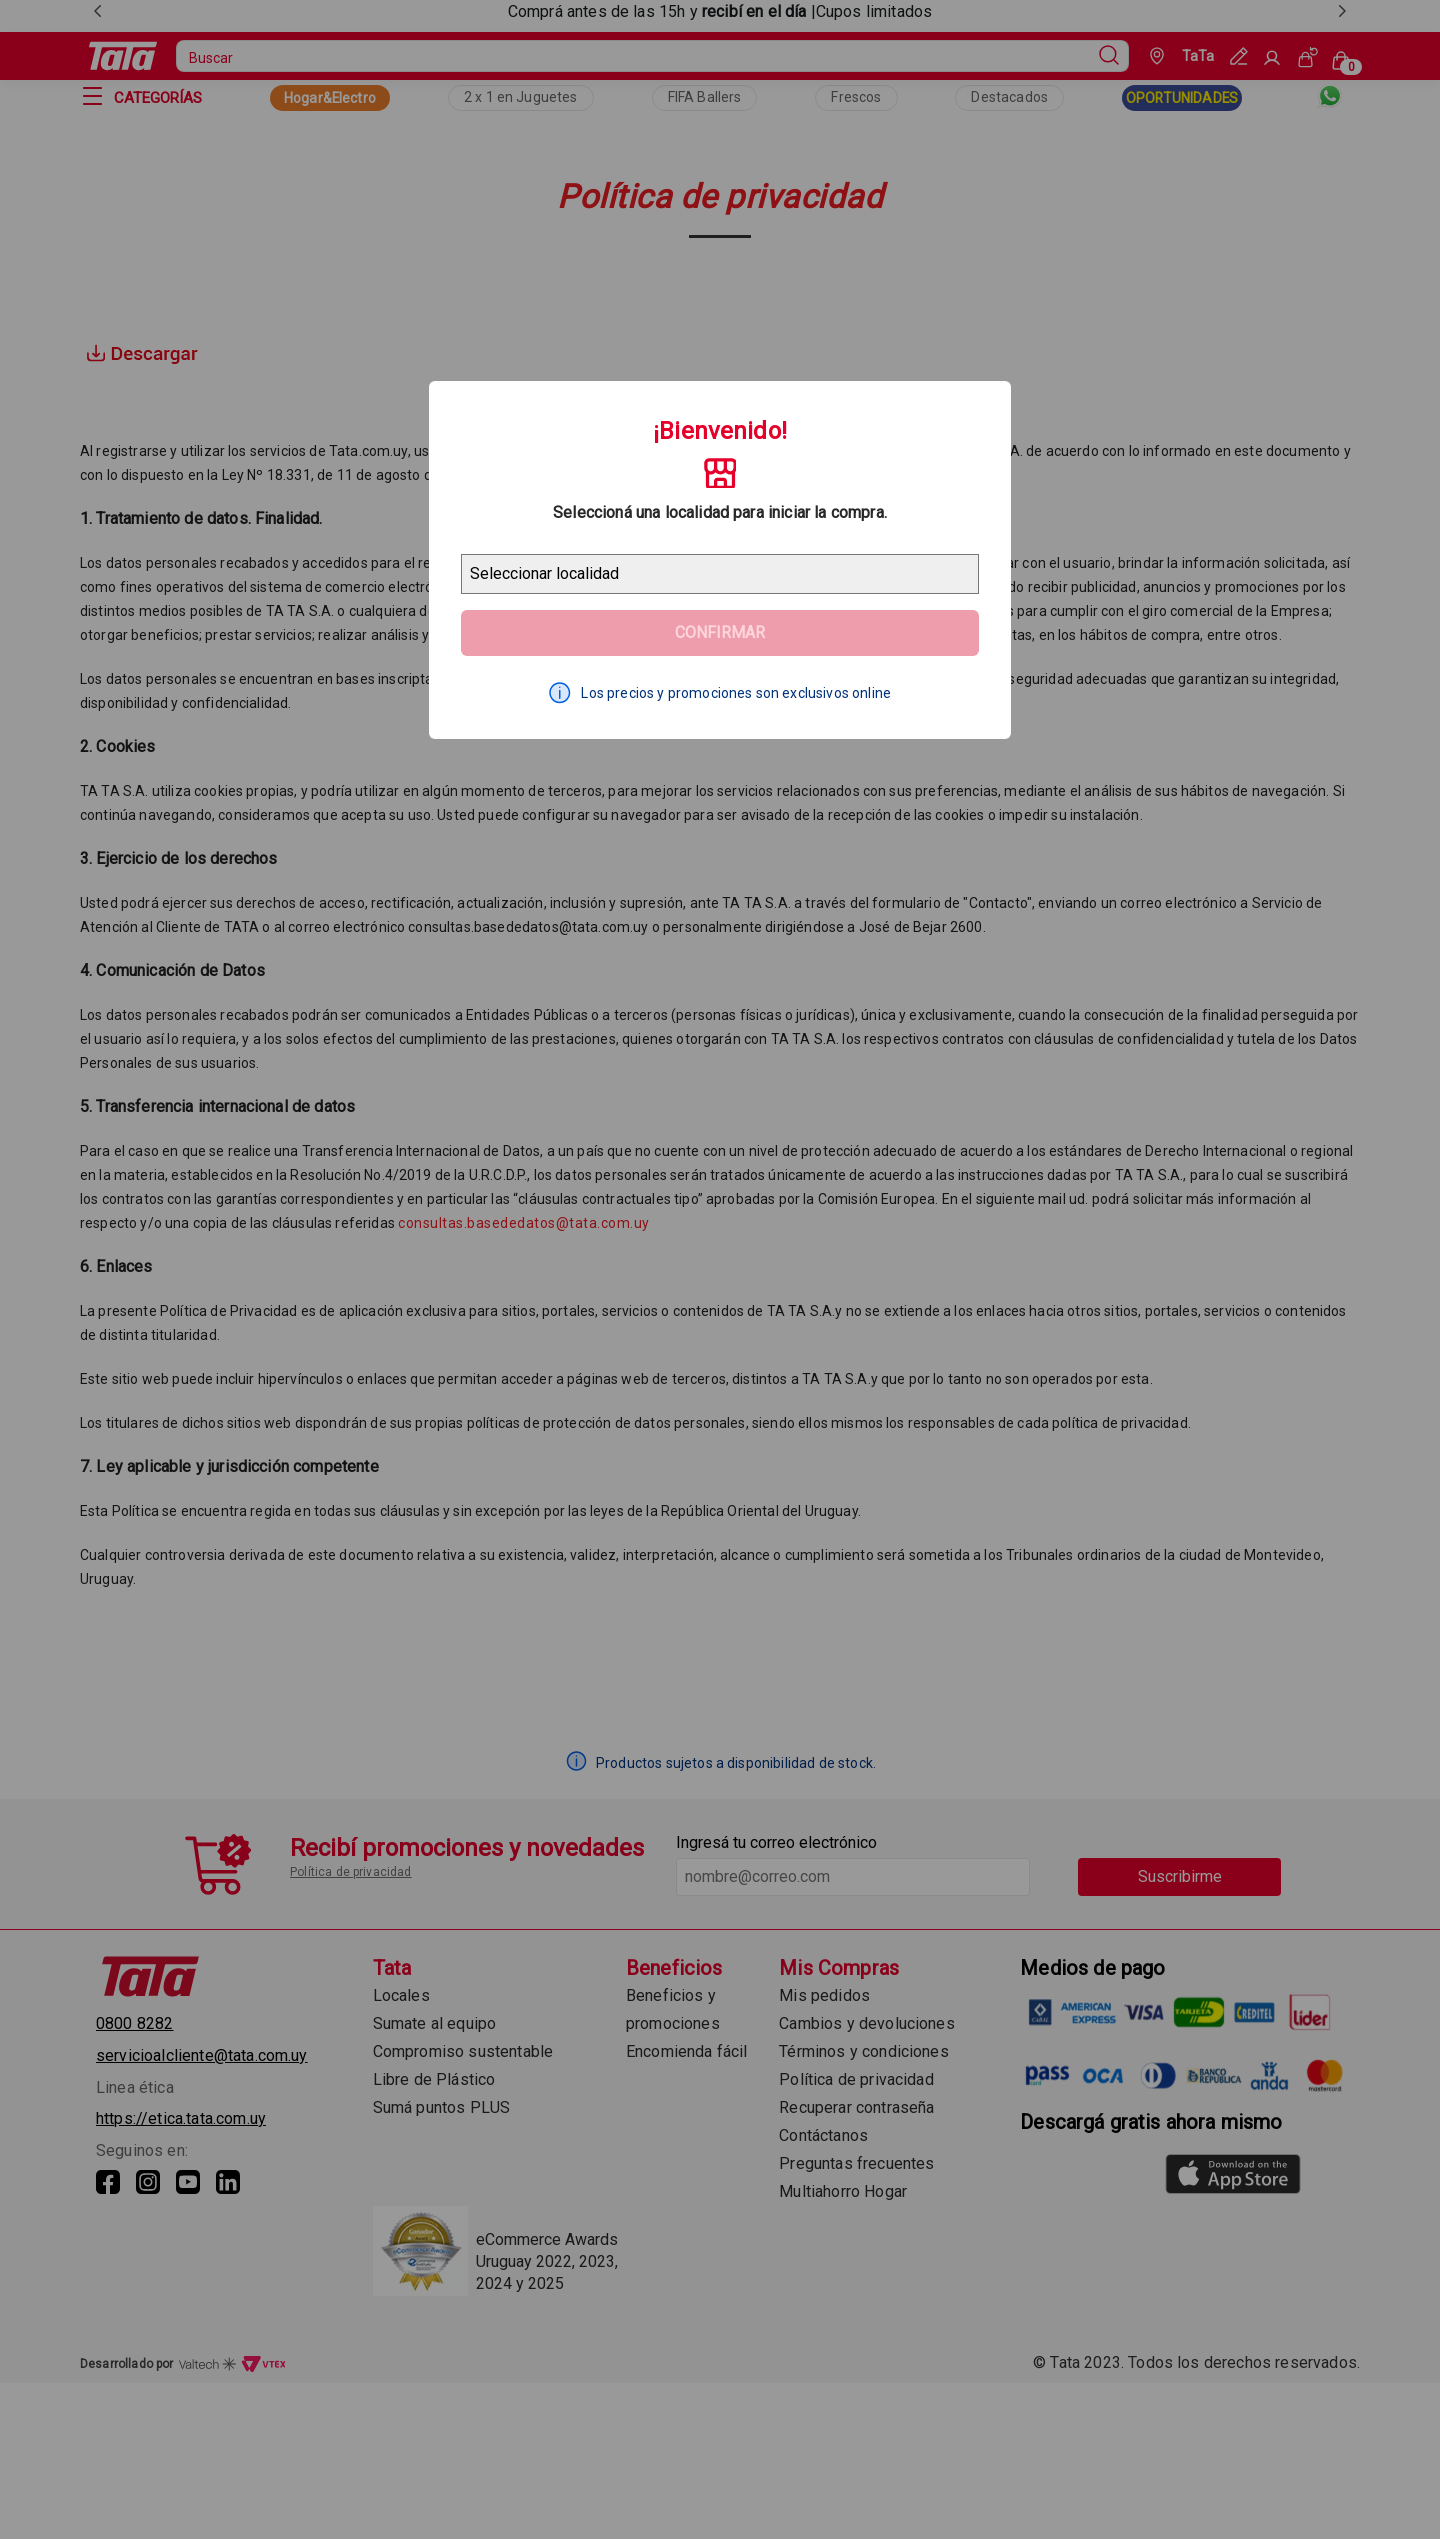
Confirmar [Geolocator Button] (720, 632)
